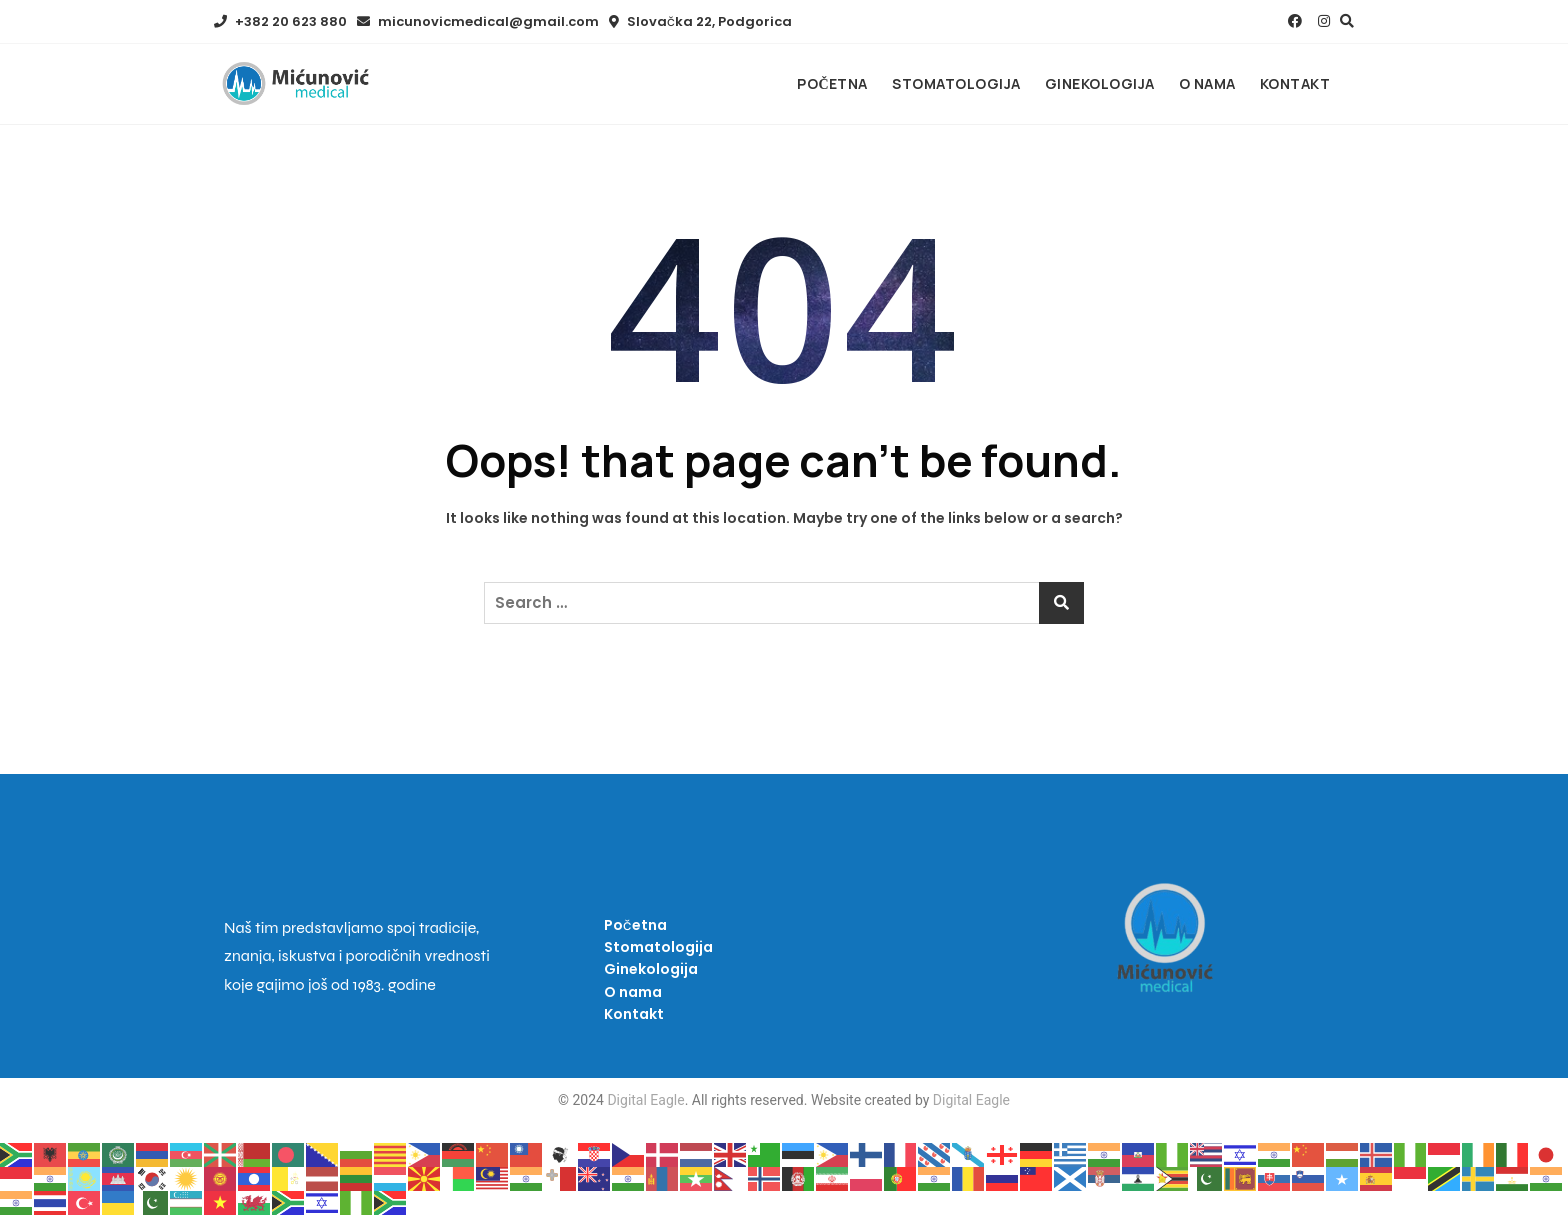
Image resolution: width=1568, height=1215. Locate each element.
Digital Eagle (644, 1100)
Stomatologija (956, 83)
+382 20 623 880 (280, 21)
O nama (1207, 83)
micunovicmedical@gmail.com (478, 21)
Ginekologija (1100, 83)
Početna (832, 83)
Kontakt (1295, 83)
